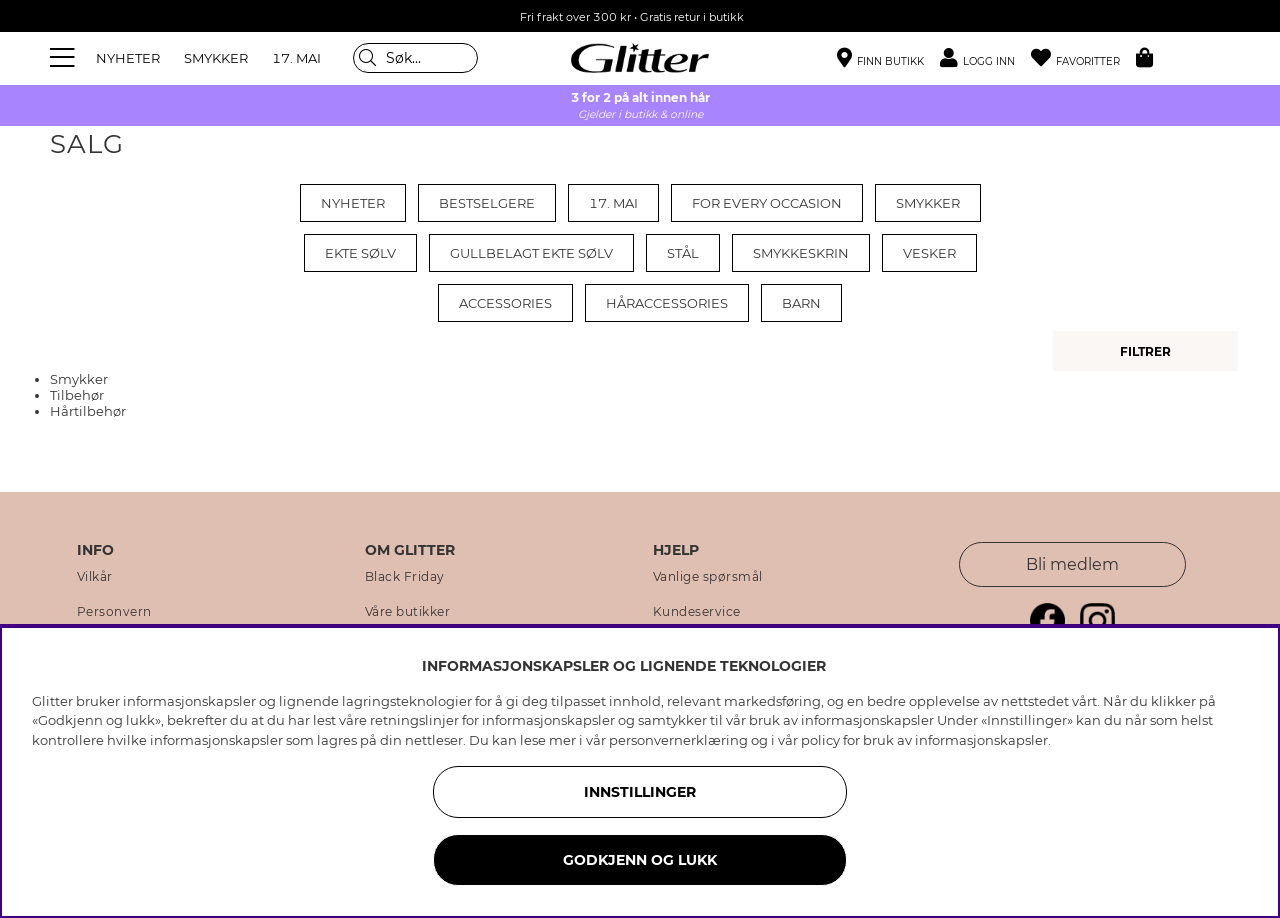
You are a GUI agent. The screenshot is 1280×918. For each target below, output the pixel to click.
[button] (985, 58)
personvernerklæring (678, 740)
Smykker (928, 203)
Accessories (505, 303)
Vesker (929, 253)
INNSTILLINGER (640, 792)
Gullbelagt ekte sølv (531, 253)
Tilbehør (77, 395)
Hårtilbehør (88, 411)
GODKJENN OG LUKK (640, 860)
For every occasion (767, 203)
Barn (801, 303)
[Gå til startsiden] (640, 58)
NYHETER (128, 58)
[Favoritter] (1083, 58)
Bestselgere (487, 203)
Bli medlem (1072, 564)
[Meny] (65, 58)
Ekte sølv (360, 253)
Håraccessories (667, 303)
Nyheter (353, 203)
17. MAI (296, 58)
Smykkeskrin (801, 253)
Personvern (114, 612)
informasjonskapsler (981, 740)
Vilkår (95, 577)
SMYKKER (216, 58)
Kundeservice (697, 612)
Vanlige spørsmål (708, 577)
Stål (683, 253)
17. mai (613, 203)
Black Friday (405, 577)
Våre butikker (408, 612)
